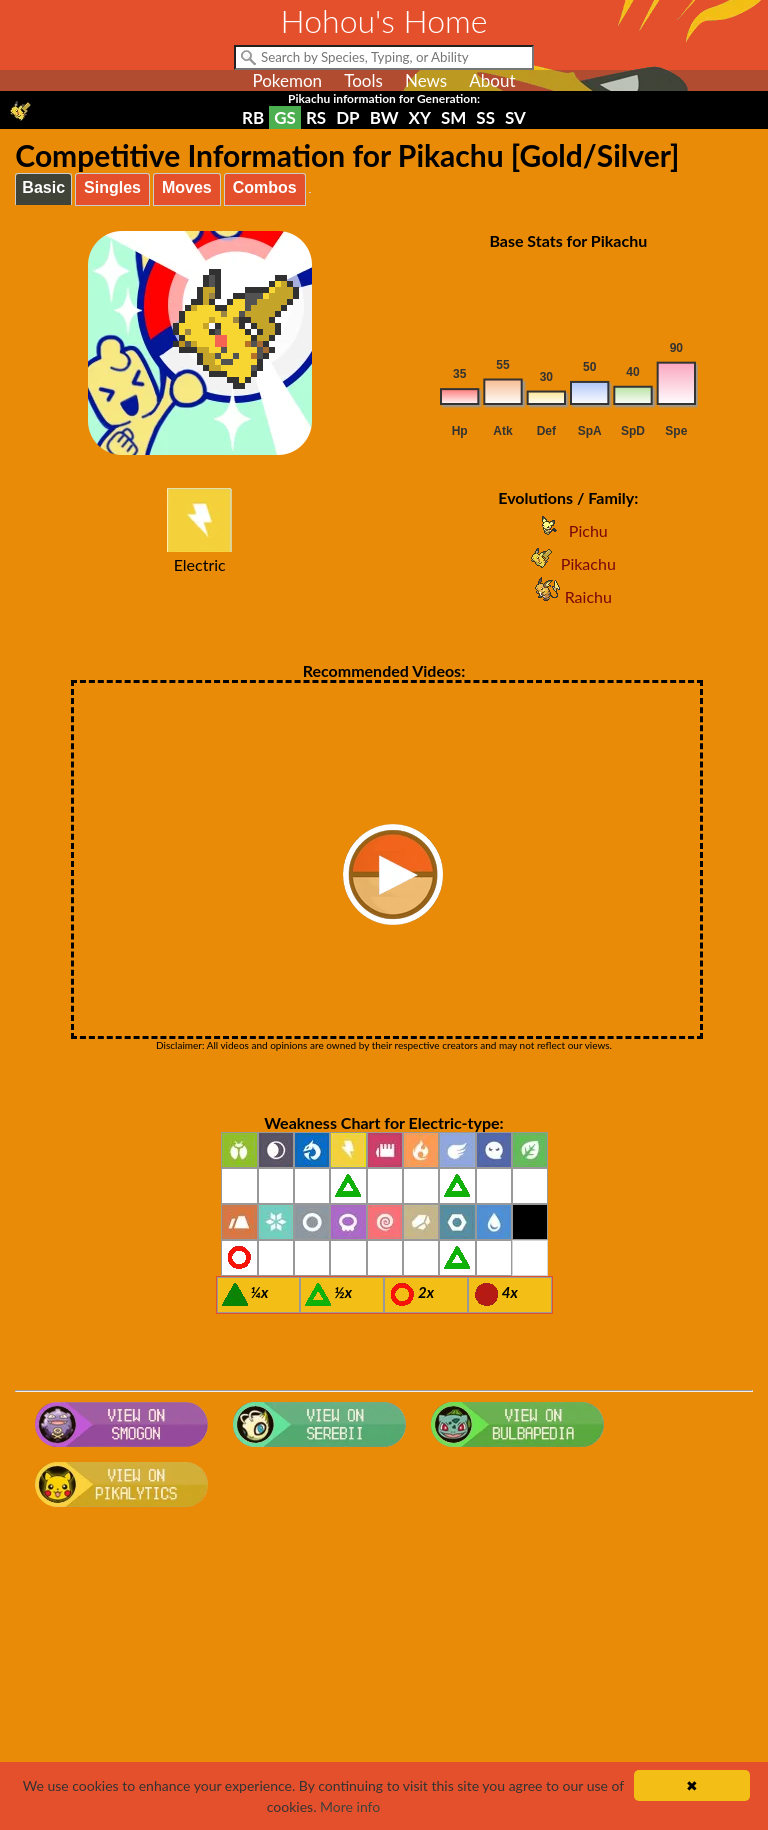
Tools (363, 80)
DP (347, 117)
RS (316, 117)
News (426, 80)
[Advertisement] (384, 1675)
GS (285, 117)
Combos (265, 187)
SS (485, 117)
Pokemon (287, 80)
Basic (43, 187)
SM (453, 117)
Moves (187, 187)
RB (253, 117)
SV (515, 117)
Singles (112, 187)
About (492, 80)
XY (420, 117)
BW (384, 117)
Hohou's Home (384, 20)
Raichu (568, 596)
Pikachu (568, 563)
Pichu (568, 530)
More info (350, 1806)
